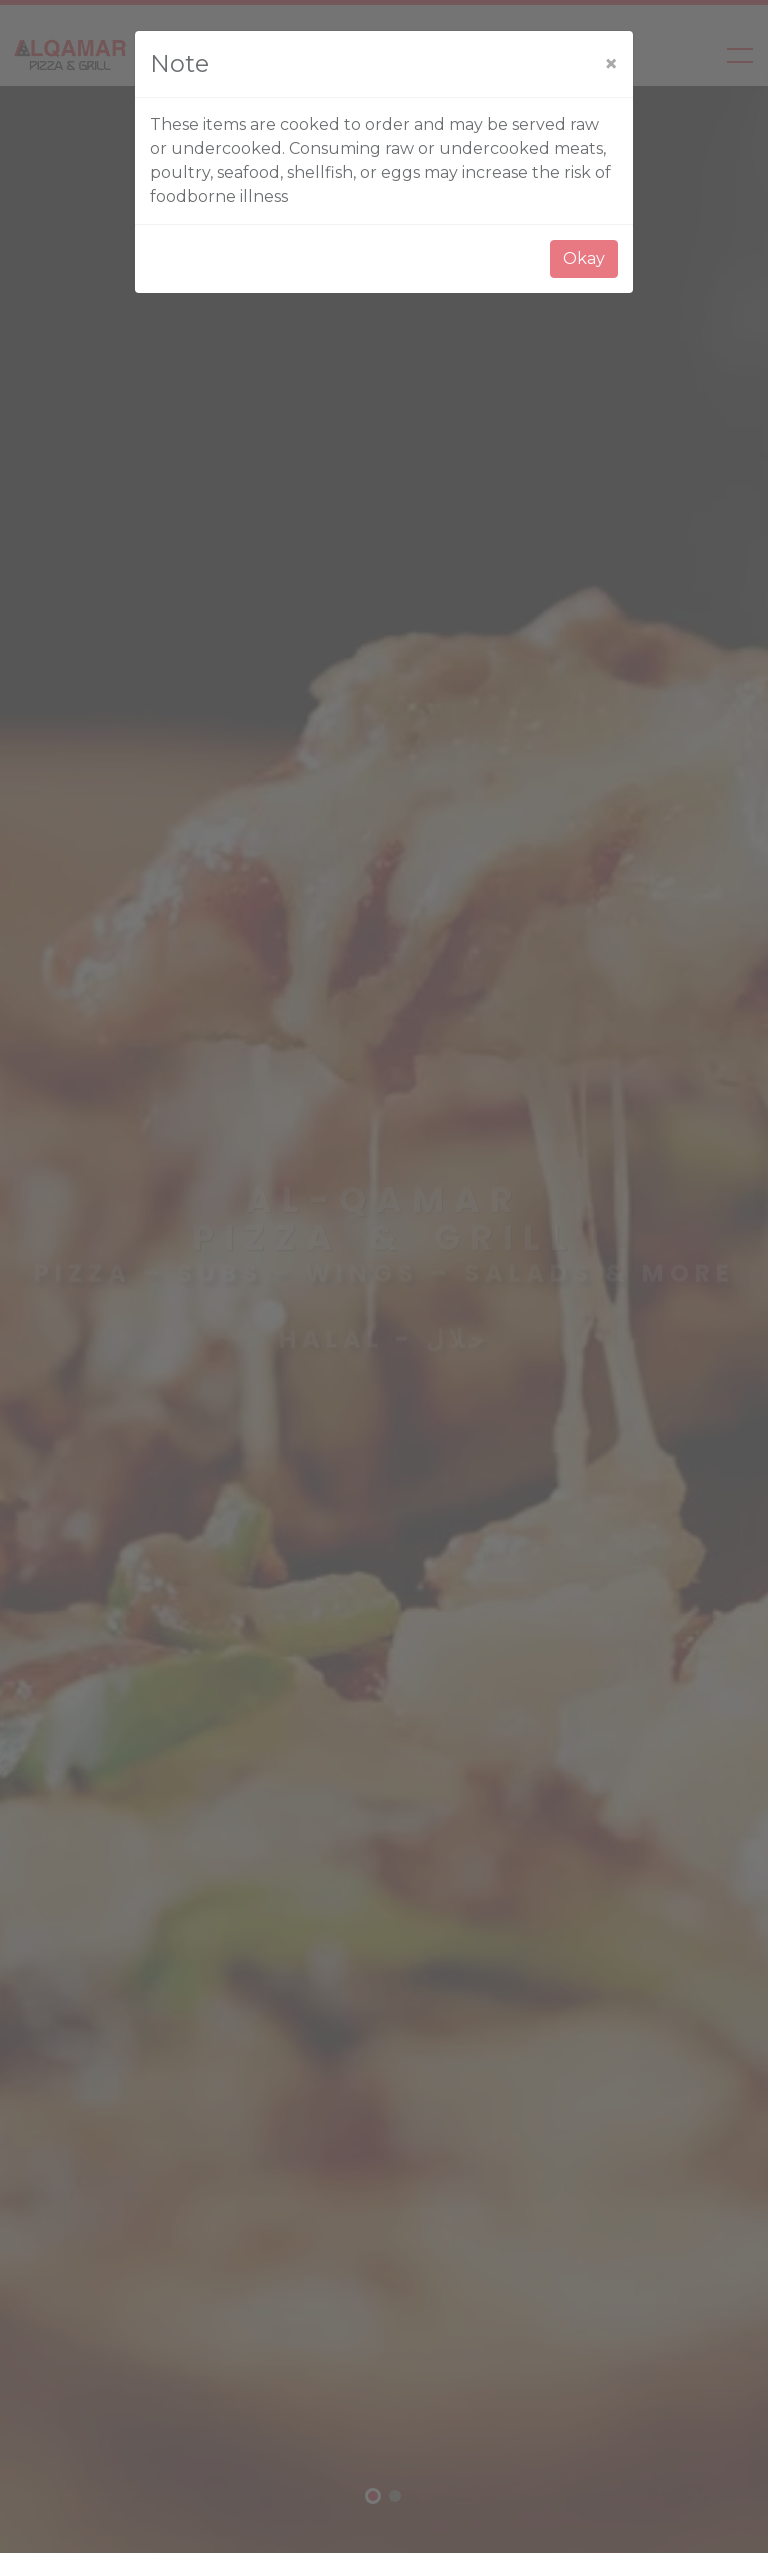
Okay (584, 258)
